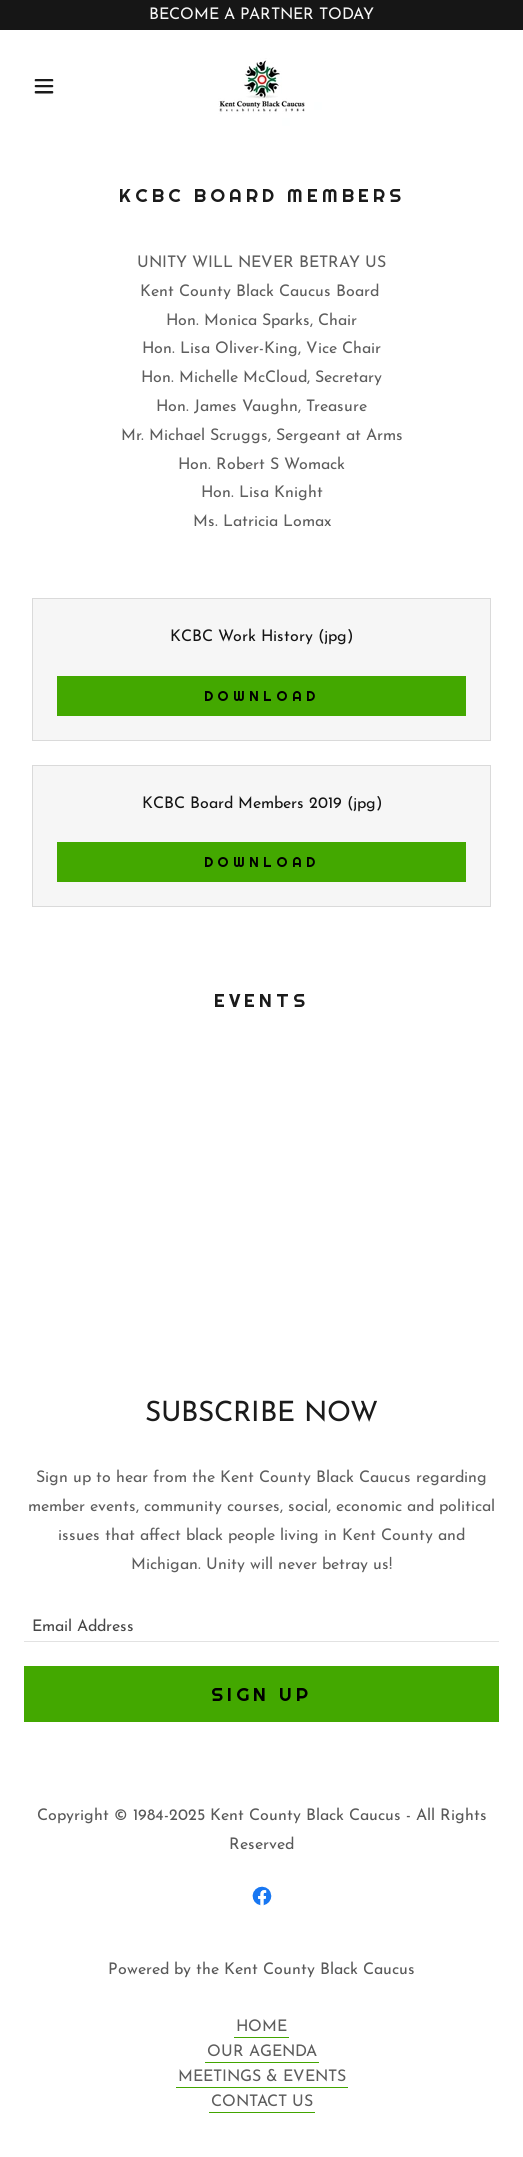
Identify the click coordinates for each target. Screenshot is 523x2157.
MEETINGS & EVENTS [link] (262, 2077)
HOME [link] (261, 2027)
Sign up (261, 1694)
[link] (262, 86)
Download (261, 696)
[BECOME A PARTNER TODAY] (261, 15)
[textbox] (261, 1618)
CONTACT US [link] (262, 2102)
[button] (59, 86)
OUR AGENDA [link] (262, 2052)
